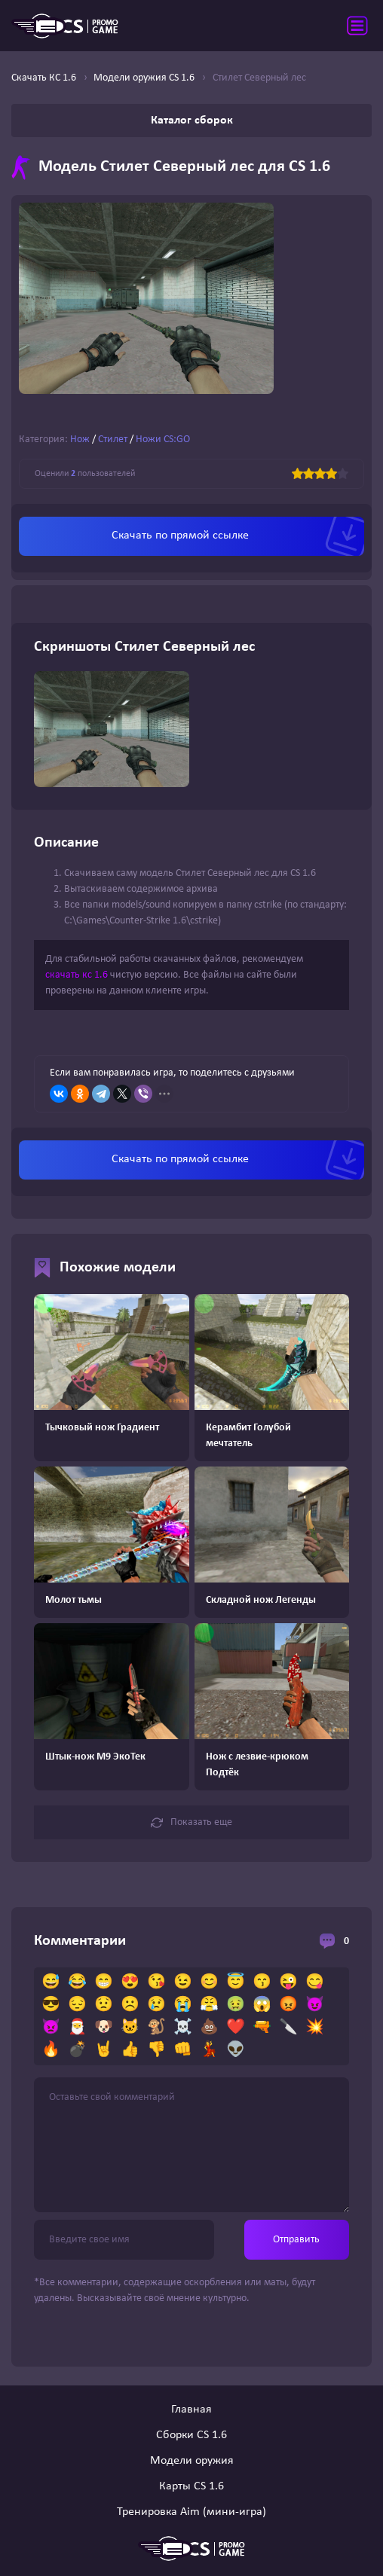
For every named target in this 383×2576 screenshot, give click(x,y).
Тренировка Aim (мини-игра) (191, 2512)
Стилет (112, 439)
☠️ (182, 2027)
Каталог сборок (192, 120)
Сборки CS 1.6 (191, 2435)
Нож (80, 439)
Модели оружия (192, 2461)
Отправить (296, 2239)
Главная (191, 2410)
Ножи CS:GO (163, 439)
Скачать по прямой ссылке (180, 536)
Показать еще (191, 1823)
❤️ (235, 2027)
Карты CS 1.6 (191, 2486)
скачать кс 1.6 (76, 975)
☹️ (130, 2005)
